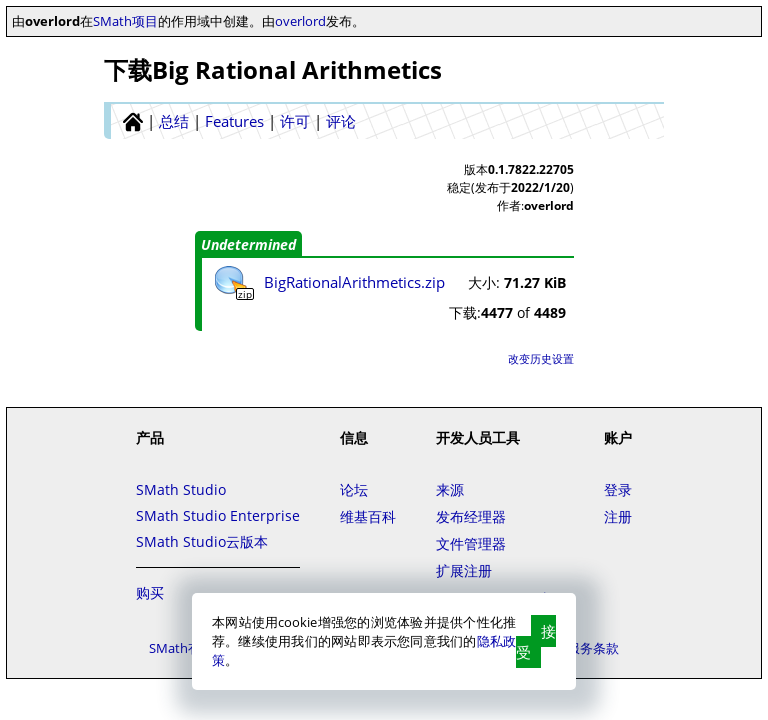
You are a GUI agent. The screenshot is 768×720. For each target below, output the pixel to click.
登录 (618, 489)
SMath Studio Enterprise (218, 515)
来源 (450, 489)
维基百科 (368, 516)
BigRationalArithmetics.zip (354, 282)
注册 (618, 516)
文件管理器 (471, 543)
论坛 (354, 489)
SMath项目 (125, 21)
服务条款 (593, 648)
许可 (295, 121)
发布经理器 (471, 516)
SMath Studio (181, 489)
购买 (150, 592)
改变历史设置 (541, 358)
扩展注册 (464, 570)
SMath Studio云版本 (202, 541)
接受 (536, 641)
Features (234, 121)
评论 (341, 121)
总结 (174, 121)
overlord (300, 21)
